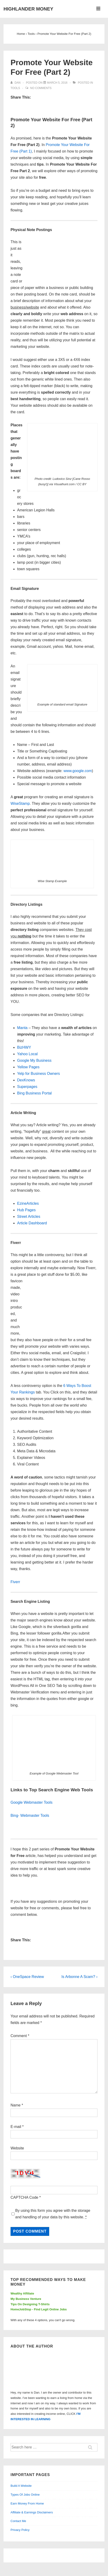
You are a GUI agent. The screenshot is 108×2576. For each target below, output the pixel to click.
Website (17, 2148)
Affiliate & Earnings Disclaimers (32, 2512)
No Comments (41, 88)
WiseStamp (20, 803)
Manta (22, 1028)
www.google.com (77, 771)
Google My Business (34, 1060)
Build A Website (21, 2485)
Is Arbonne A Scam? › (79, 1977)
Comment (20, 2036)
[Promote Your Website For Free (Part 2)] (57, 82)
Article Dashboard (32, 1223)
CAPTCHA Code (24, 2197)
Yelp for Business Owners (38, 1074)
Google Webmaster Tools (31, 1802)
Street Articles (28, 1217)
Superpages (27, 1087)
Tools (15, 88)
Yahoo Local (27, 1054)
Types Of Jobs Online (25, 2494)
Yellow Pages (28, 1067)
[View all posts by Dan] (16, 82)
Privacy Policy (20, 2530)
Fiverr (15, 1582)
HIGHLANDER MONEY (28, 8)
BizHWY (24, 1047)
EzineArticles (28, 1203)
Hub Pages (26, 1210)
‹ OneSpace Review (27, 1977)
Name (16, 2105)
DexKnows (26, 1080)
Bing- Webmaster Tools (30, 1815)
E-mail (16, 2127)
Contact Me (18, 2521)
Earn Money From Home (27, 2503)
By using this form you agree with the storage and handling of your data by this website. (52, 2214)
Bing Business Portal (34, 1093)
